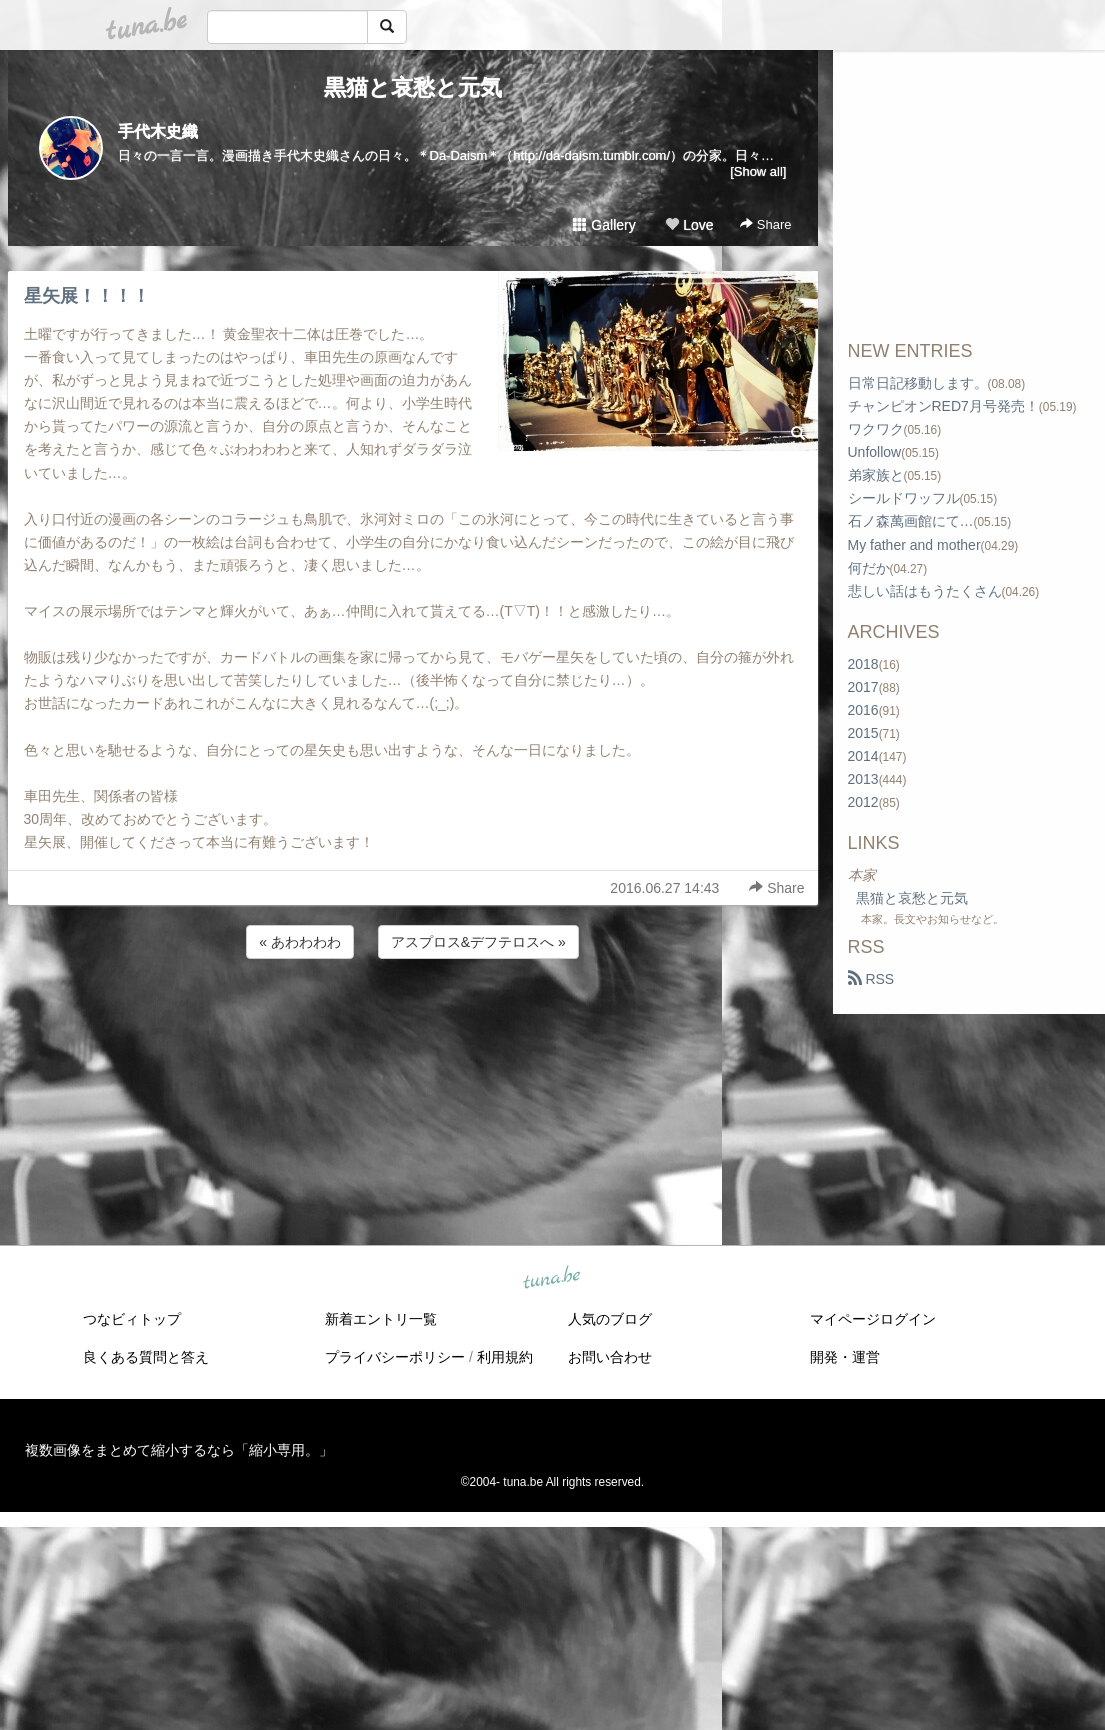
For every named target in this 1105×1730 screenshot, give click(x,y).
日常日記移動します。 (918, 383)
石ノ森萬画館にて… (911, 521)
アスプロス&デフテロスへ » (478, 942)
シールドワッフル (904, 498)
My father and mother (914, 545)
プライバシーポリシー (395, 1357)
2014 (863, 756)
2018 (863, 664)
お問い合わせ (610, 1357)
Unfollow (875, 452)
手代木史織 (158, 131)
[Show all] (758, 171)
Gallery (604, 225)
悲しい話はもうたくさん (925, 591)
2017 (863, 687)
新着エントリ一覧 (381, 1319)
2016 (863, 710)
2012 (863, 802)
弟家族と (876, 475)
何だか (869, 568)
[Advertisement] (413, 1017)
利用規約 (505, 1357)
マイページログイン (873, 1319)
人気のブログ (610, 1319)
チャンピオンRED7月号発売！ (943, 406)
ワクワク (876, 429)
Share (765, 224)
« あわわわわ (300, 942)
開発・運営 (845, 1357)
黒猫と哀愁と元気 (413, 87)
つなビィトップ (132, 1319)
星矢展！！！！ (87, 296)
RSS (871, 979)
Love (689, 225)
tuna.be (552, 1279)
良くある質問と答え (146, 1357)
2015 (863, 733)
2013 (863, 779)
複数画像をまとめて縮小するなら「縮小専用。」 (179, 1450)
